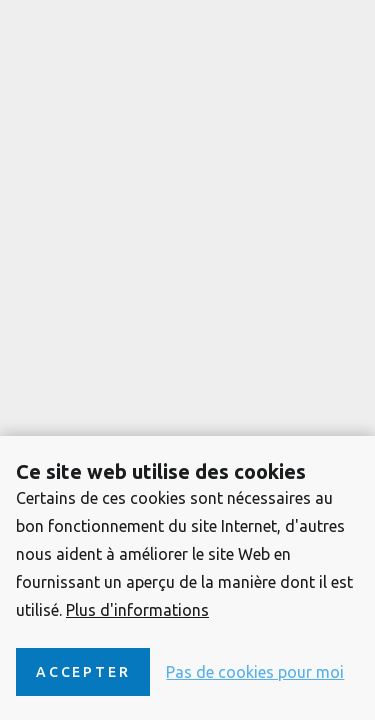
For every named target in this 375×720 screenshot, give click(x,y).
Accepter (83, 672)
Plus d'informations (137, 610)
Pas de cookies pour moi (255, 672)
